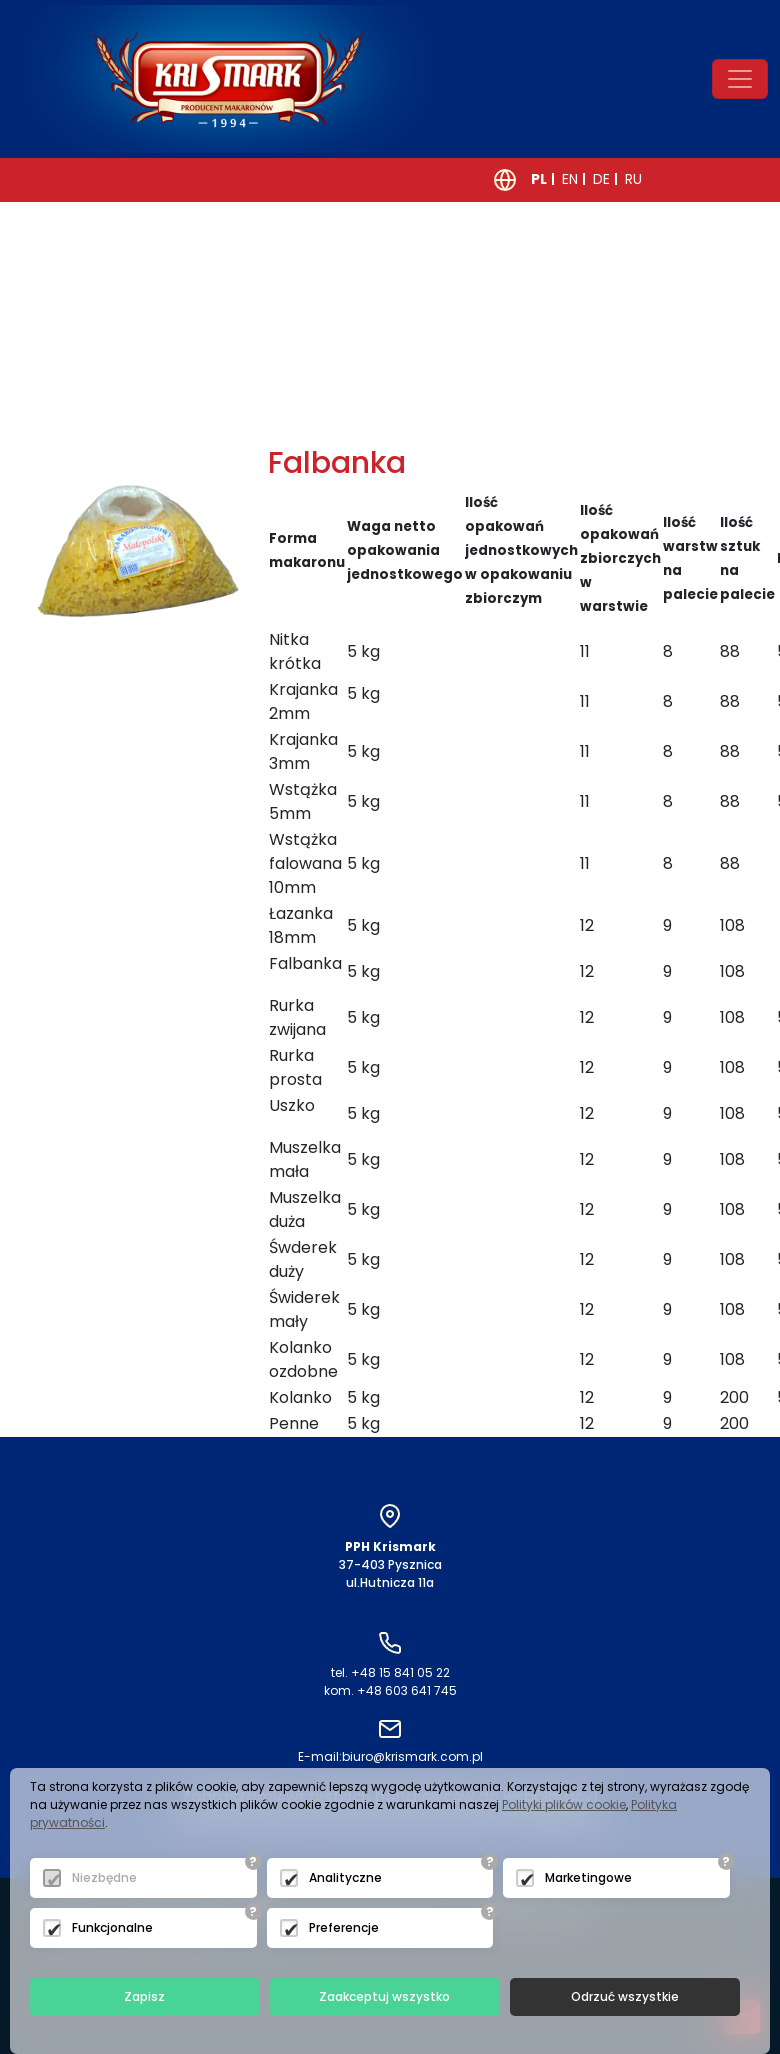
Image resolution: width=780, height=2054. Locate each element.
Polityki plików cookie (564, 1804)
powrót (83, 423)
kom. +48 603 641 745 (390, 1690)
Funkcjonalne (112, 1927)
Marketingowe (588, 1877)
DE (601, 179)
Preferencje (344, 1927)
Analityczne (345, 1877)
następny (252, 423)
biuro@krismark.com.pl (390, 1756)
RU (633, 179)
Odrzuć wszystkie (625, 1996)
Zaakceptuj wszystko (384, 1996)
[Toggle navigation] (740, 79)
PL (539, 179)
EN (570, 179)
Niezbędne (104, 1877)
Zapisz (144, 1996)
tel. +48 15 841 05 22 (390, 1672)
